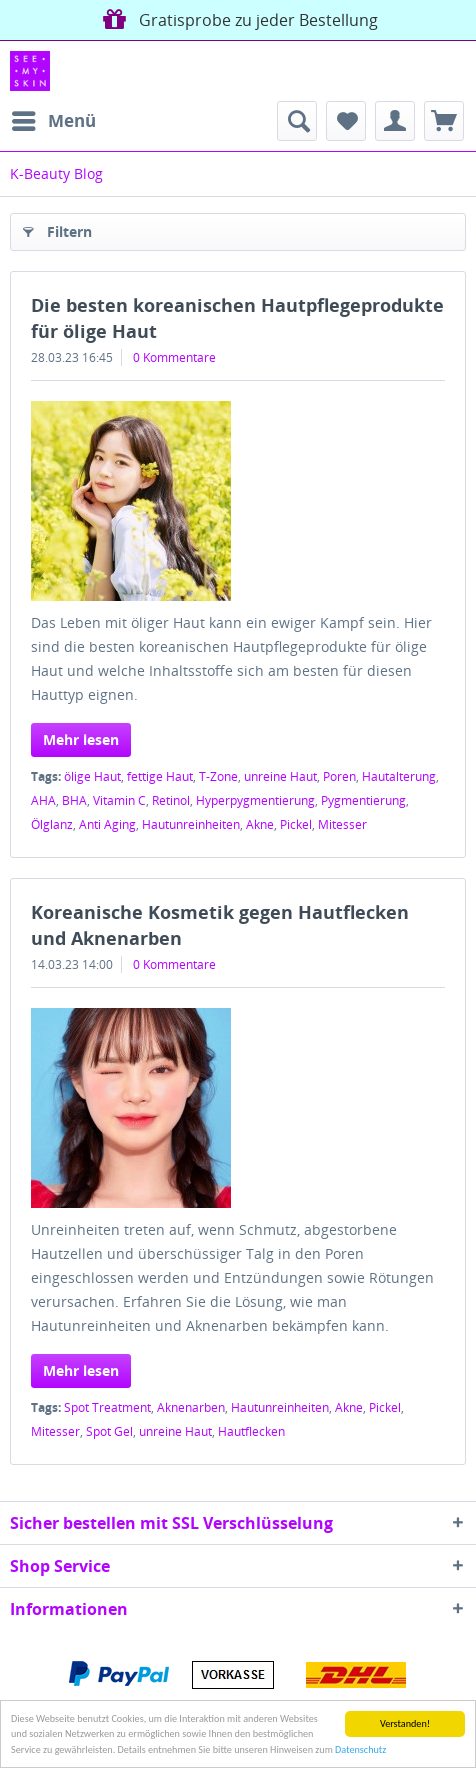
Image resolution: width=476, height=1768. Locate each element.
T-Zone (218, 776)
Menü (54, 118)
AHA (43, 800)
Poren (339, 776)
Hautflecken (251, 1431)
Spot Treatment (107, 1407)
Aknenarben (191, 1407)
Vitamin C (119, 800)
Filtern (57, 228)
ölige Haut (92, 776)
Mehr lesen (81, 739)
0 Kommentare (174, 357)
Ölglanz (52, 824)
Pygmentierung (363, 800)
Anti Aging (107, 824)
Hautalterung (399, 776)
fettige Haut (160, 776)
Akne (260, 824)
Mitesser (342, 824)
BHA (74, 800)
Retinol (171, 800)
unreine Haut (280, 776)
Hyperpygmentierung (255, 800)
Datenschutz (360, 1750)
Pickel (296, 824)
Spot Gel (109, 1431)
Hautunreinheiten (191, 824)
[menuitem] (53, 121)
